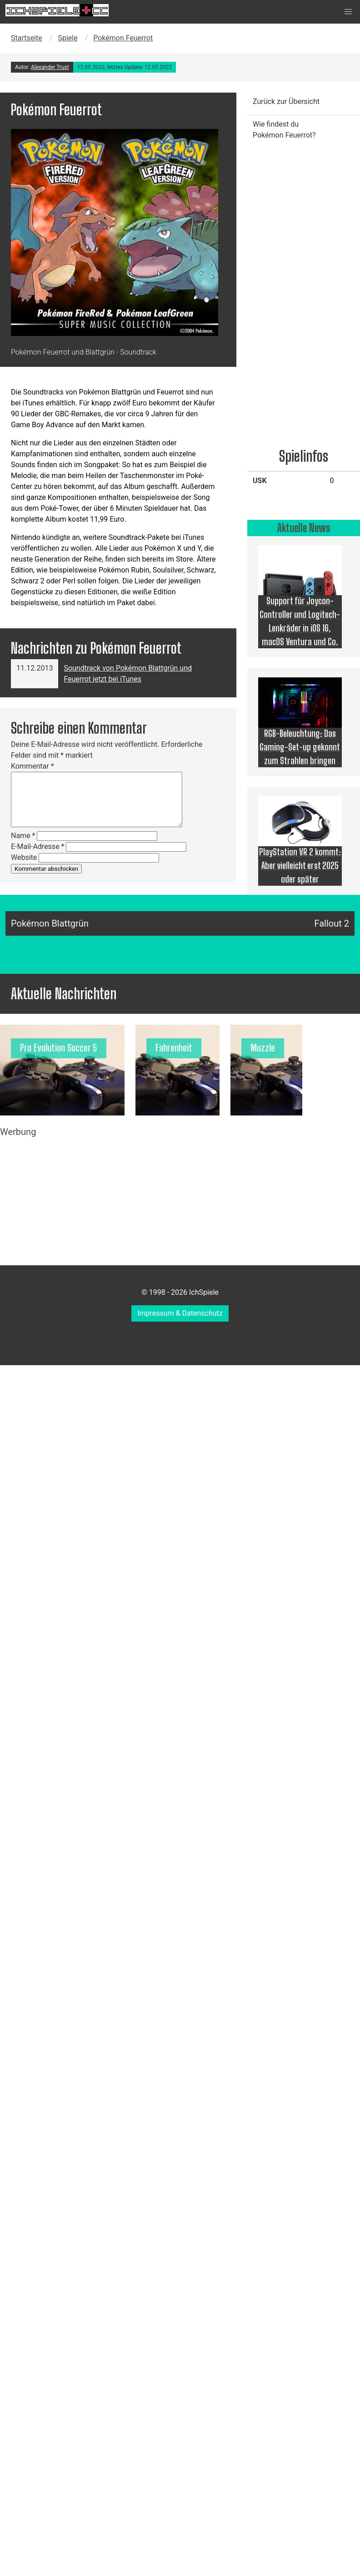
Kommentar (32, 766)
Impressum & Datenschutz (180, 1313)
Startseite (26, 38)
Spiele (67, 38)
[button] (348, 12)
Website (24, 857)
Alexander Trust (50, 67)
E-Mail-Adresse (37, 846)
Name (23, 835)
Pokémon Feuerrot (123, 38)
